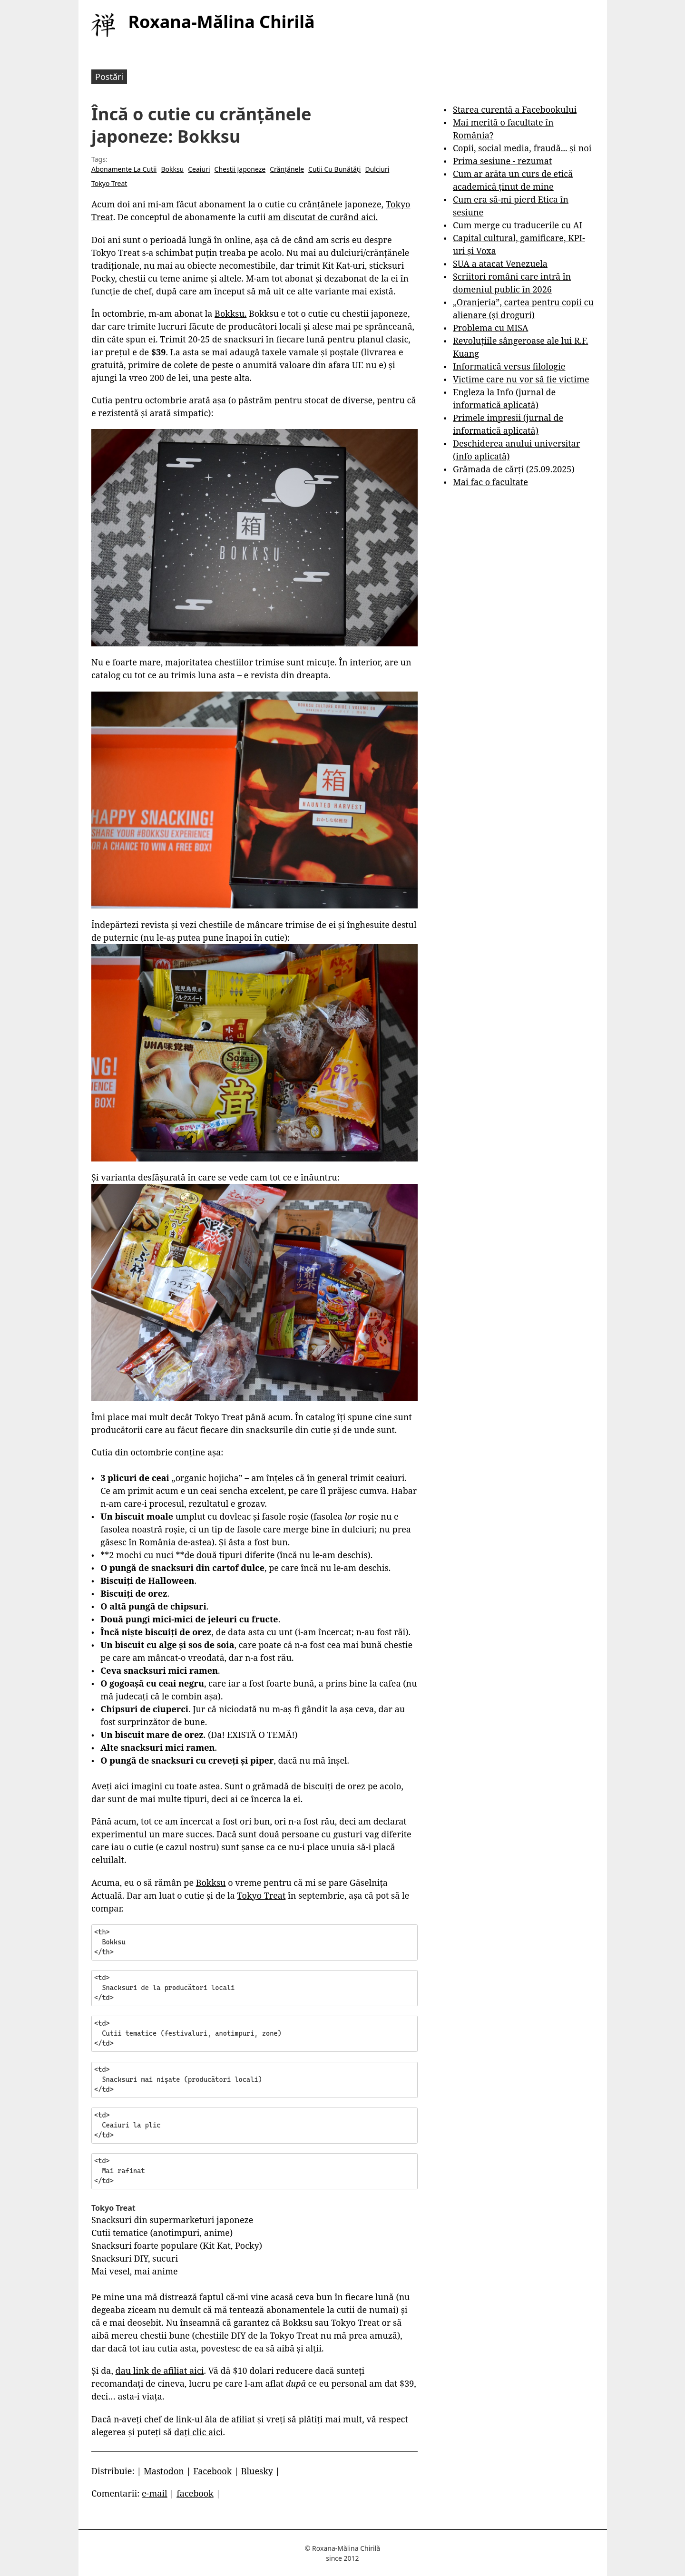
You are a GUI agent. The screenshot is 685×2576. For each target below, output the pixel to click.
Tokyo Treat (109, 183)
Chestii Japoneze (240, 169)
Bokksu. (230, 313)
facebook (195, 2493)
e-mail (154, 2493)
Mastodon (164, 2471)
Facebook (212, 2471)
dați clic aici (198, 2432)
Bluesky (257, 2471)
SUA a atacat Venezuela (500, 263)
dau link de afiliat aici (160, 2370)
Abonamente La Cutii (124, 169)
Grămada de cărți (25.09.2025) (514, 469)
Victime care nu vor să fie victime (521, 379)
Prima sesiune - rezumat (502, 160)
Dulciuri (377, 169)
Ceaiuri (199, 169)
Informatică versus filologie (509, 366)
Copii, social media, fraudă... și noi (522, 148)
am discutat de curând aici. (323, 217)
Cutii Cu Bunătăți (334, 169)
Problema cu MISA (490, 327)
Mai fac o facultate (490, 482)
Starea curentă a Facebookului (515, 109)
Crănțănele (287, 169)
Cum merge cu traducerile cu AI (517, 225)
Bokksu (172, 169)
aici (121, 1786)
